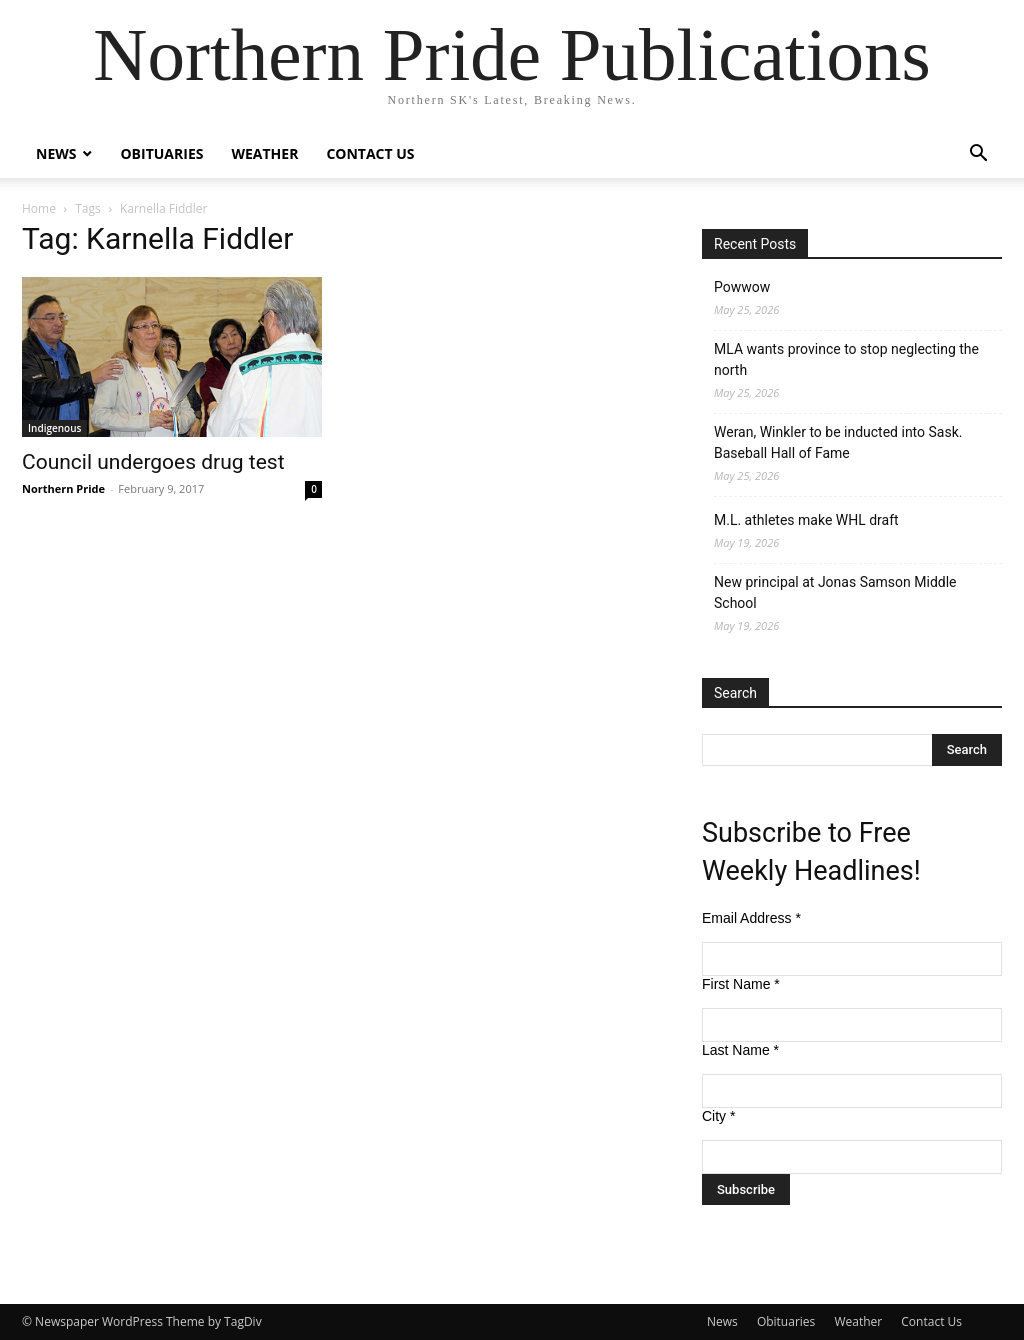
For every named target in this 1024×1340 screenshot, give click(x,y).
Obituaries (161, 153)
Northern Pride (63, 488)
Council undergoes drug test (153, 462)
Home (39, 208)
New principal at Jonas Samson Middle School (835, 592)
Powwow (742, 287)
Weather (264, 153)
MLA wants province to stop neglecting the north (846, 359)
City (718, 1116)
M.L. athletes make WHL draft (806, 520)
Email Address (751, 918)
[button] (978, 155)
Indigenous (54, 428)
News (56, 153)
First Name (741, 984)
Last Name (740, 1050)
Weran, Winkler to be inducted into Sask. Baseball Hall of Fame (838, 442)
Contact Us (370, 153)
